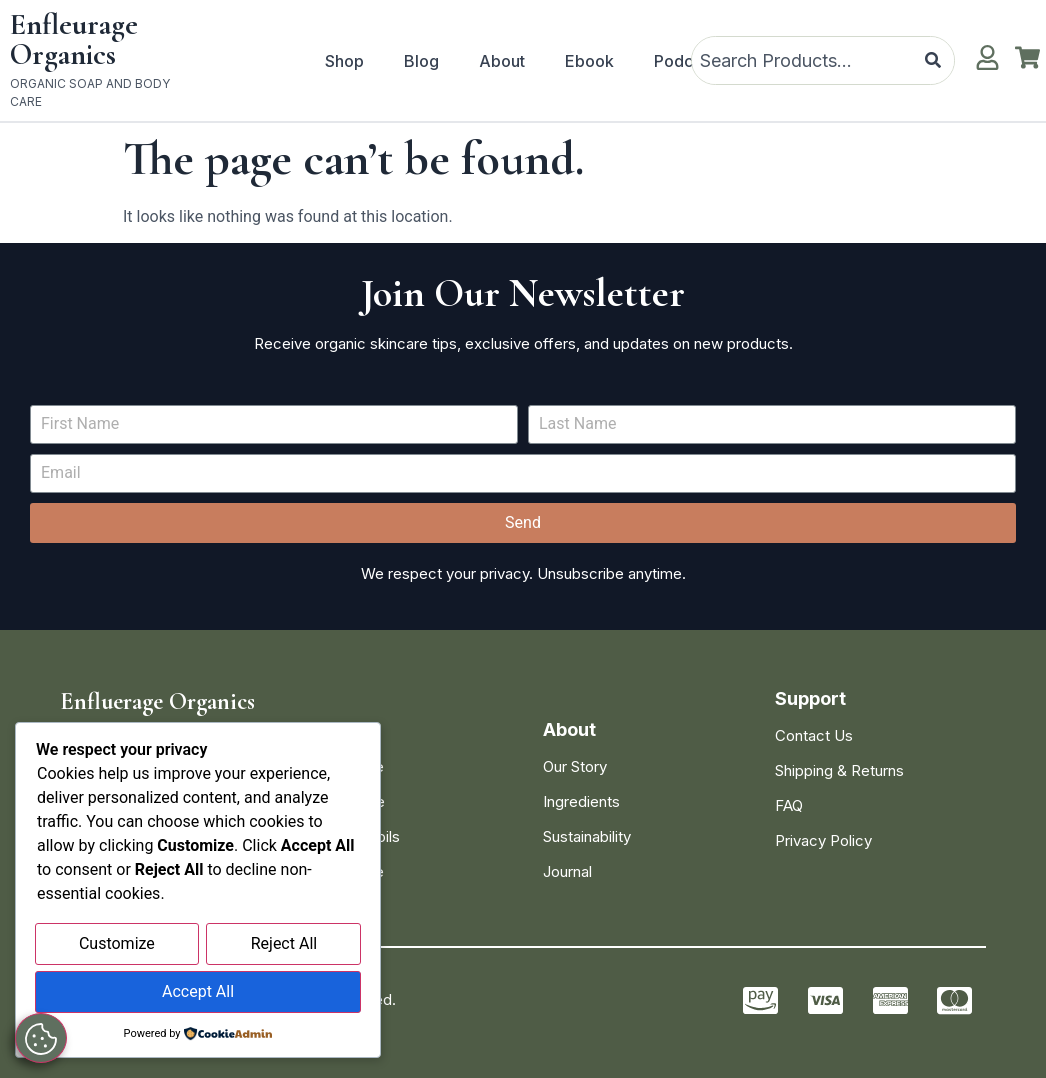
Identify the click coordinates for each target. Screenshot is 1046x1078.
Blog (421, 61)
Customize (117, 946)
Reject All (284, 946)
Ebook (589, 61)
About (502, 61)
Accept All (198, 992)
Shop (344, 61)
